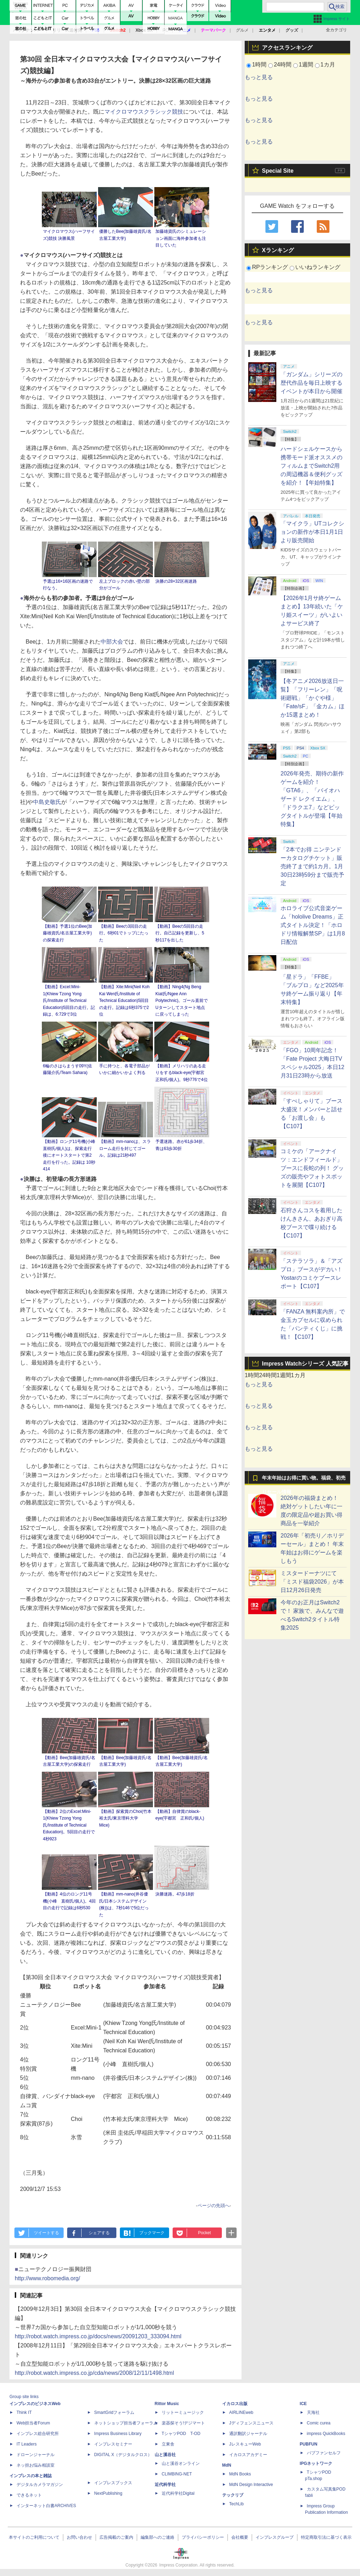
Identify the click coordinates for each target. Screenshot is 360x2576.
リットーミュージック (183, 2412)
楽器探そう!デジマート (183, 2423)
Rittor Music (167, 2403)
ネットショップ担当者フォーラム (126, 2423)
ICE (303, 2403)
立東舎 (168, 2444)
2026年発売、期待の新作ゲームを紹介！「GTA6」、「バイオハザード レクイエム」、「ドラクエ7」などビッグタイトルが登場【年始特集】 (312, 799)
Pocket (204, 2232)
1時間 (259, 65)
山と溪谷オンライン (181, 2463)
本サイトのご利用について (34, 2537)
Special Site (278, 171)
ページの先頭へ (214, 2205)
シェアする (99, 2232)
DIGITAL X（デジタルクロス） (123, 2454)
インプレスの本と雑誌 (30, 2475)
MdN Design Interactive (251, 2484)
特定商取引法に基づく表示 (326, 2537)
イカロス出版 (235, 2403)
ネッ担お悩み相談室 (35, 2465)
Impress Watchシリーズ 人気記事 (305, 1364)
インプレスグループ (275, 2537)
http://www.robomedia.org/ (47, 2278)
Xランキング (278, 250)
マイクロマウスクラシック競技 (143, 112)
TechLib (236, 2503)
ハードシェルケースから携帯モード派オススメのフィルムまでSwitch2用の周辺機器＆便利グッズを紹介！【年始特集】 (311, 466)
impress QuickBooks (326, 2433)
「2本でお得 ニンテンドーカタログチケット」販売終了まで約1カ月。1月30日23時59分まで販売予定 (312, 866)
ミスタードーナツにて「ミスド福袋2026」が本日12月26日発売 (312, 1581)
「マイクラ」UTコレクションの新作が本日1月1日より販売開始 (312, 531)
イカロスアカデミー (248, 2454)
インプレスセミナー (113, 2444)
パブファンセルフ (324, 2452)
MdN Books (240, 2474)
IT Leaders (27, 2444)
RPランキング (270, 267)
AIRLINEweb (241, 2412)
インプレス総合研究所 (38, 2433)
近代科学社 (165, 2484)
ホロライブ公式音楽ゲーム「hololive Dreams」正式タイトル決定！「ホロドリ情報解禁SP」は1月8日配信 (313, 925)
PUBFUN (308, 2444)
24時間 (282, 65)
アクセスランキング (287, 48)
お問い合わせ (79, 2537)
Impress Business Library (118, 2433)
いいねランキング (317, 267)
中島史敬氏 (47, 802)
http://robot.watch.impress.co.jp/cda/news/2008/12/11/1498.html (94, 2373)
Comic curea (318, 2423)
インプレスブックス (113, 2482)
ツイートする (46, 2232)
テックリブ (232, 2495)
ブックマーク (152, 2232)
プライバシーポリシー (203, 2537)
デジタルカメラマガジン (40, 2484)
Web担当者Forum (33, 2423)
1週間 (306, 65)
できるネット (29, 2495)
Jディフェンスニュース (251, 2423)
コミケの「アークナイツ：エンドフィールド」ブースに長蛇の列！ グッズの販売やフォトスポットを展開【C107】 (312, 1168)
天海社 (313, 2412)
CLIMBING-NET (177, 2474)
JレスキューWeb (245, 2444)
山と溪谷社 (165, 2454)
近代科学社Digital (178, 2493)
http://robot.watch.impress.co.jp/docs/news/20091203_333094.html (98, 2336)
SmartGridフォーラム (114, 2412)
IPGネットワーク (316, 2463)
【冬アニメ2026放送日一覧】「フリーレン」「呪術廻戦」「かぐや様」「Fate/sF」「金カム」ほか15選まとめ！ (313, 698)
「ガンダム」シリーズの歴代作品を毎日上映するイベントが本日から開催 (311, 382)
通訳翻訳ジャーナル (248, 2433)
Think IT (24, 2412)
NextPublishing (108, 2493)
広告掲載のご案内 (116, 2537)
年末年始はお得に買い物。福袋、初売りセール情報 (304, 1480)
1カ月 (328, 65)
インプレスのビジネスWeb (34, 2403)
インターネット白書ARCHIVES (46, 2505)
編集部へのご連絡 (157, 2537)
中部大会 (112, 642)
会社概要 (239, 2537)
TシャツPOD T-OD (181, 2433)
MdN (226, 2465)
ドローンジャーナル (35, 2454)
